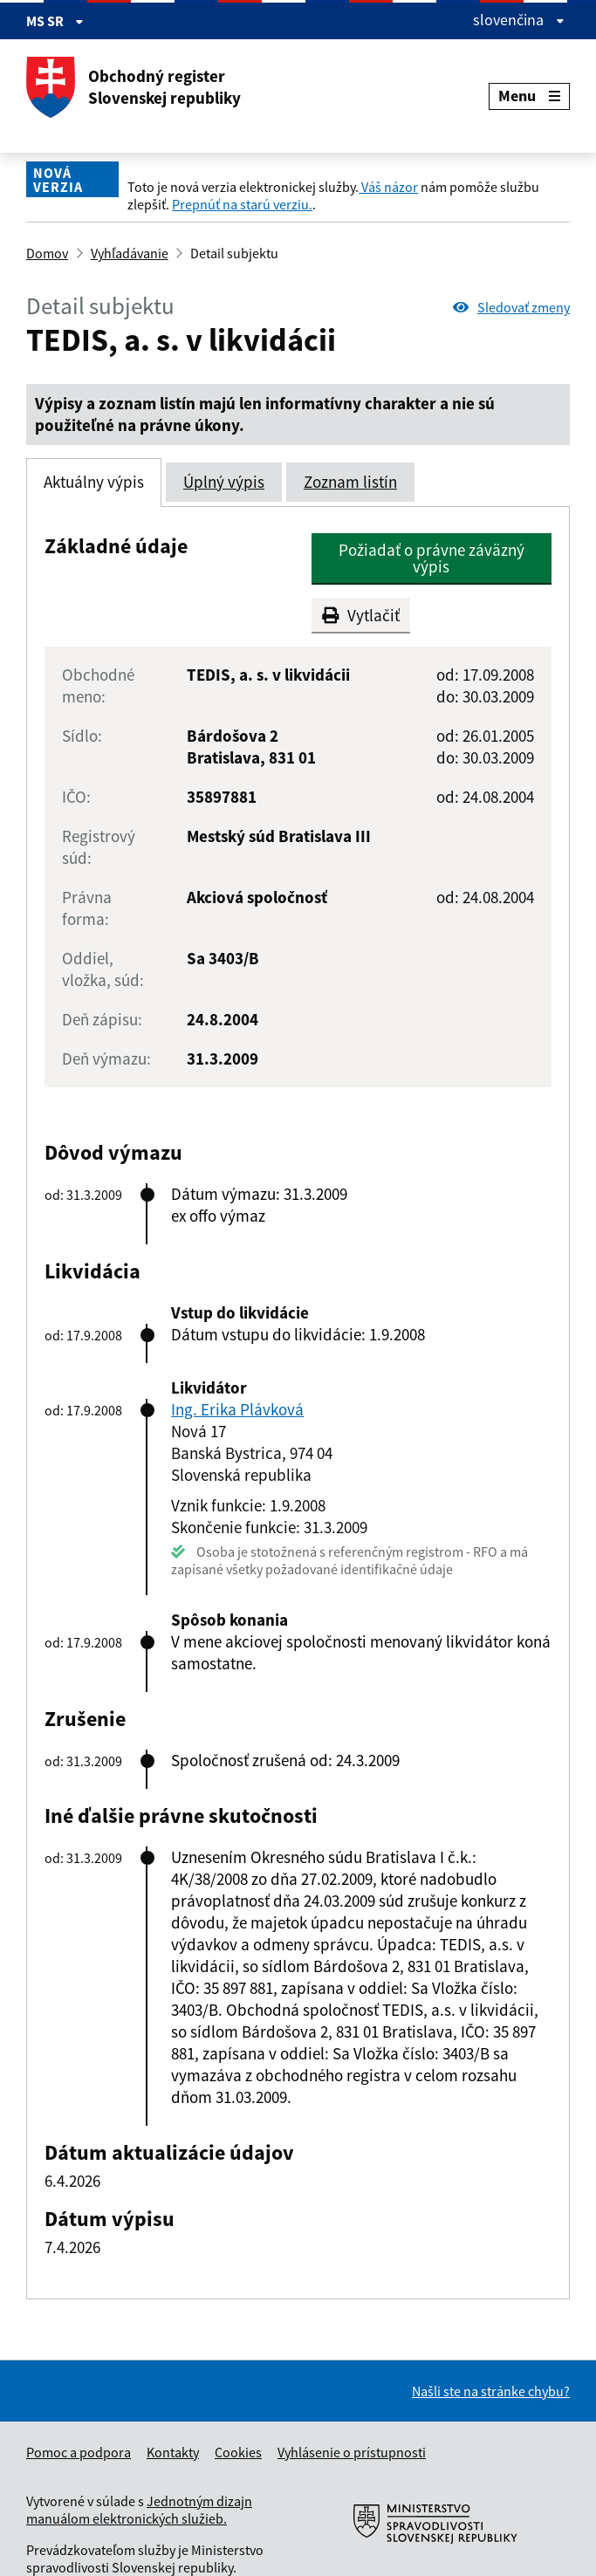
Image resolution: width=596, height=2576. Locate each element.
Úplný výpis (223, 481)
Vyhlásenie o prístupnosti (351, 2452)
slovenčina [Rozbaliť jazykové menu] (519, 20)
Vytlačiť (361, 615)
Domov (47, 253)
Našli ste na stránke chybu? (491, 2391)
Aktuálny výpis (94, 481)
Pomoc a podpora (78, 2452)
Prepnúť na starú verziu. (242, 204)
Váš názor (388, 186)
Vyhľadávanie (129, 253)
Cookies (238, 2452)
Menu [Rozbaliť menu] (529, 96)
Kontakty (173, 2452)
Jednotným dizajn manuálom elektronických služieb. (139, 2509)
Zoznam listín (350, 481)
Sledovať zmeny (511, 307)
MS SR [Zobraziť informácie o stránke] (55, 21)
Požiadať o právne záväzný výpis (431, 558)
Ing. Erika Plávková (237, 1409)
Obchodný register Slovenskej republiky (133, 87)
